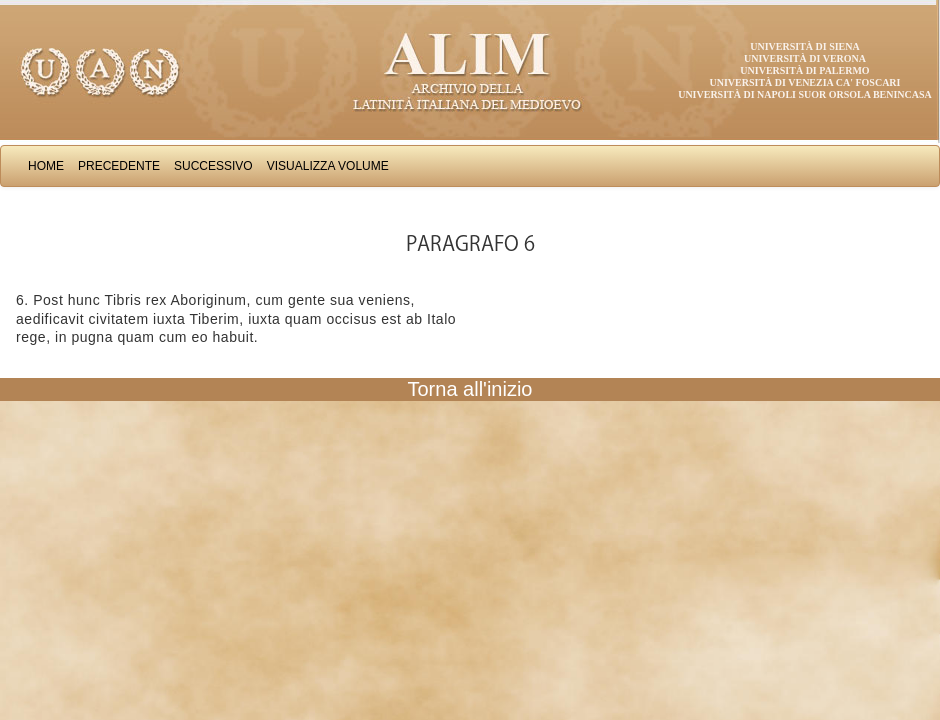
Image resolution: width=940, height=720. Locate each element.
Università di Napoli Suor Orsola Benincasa (805, 94)
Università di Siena (804, 46)
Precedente (119, 166)
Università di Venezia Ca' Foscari (805, 82)
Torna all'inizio (470, 389)
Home (46, 166)
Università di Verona (805, 58)
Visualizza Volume (328, 166)
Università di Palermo (804, 70)
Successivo (213, 166)
